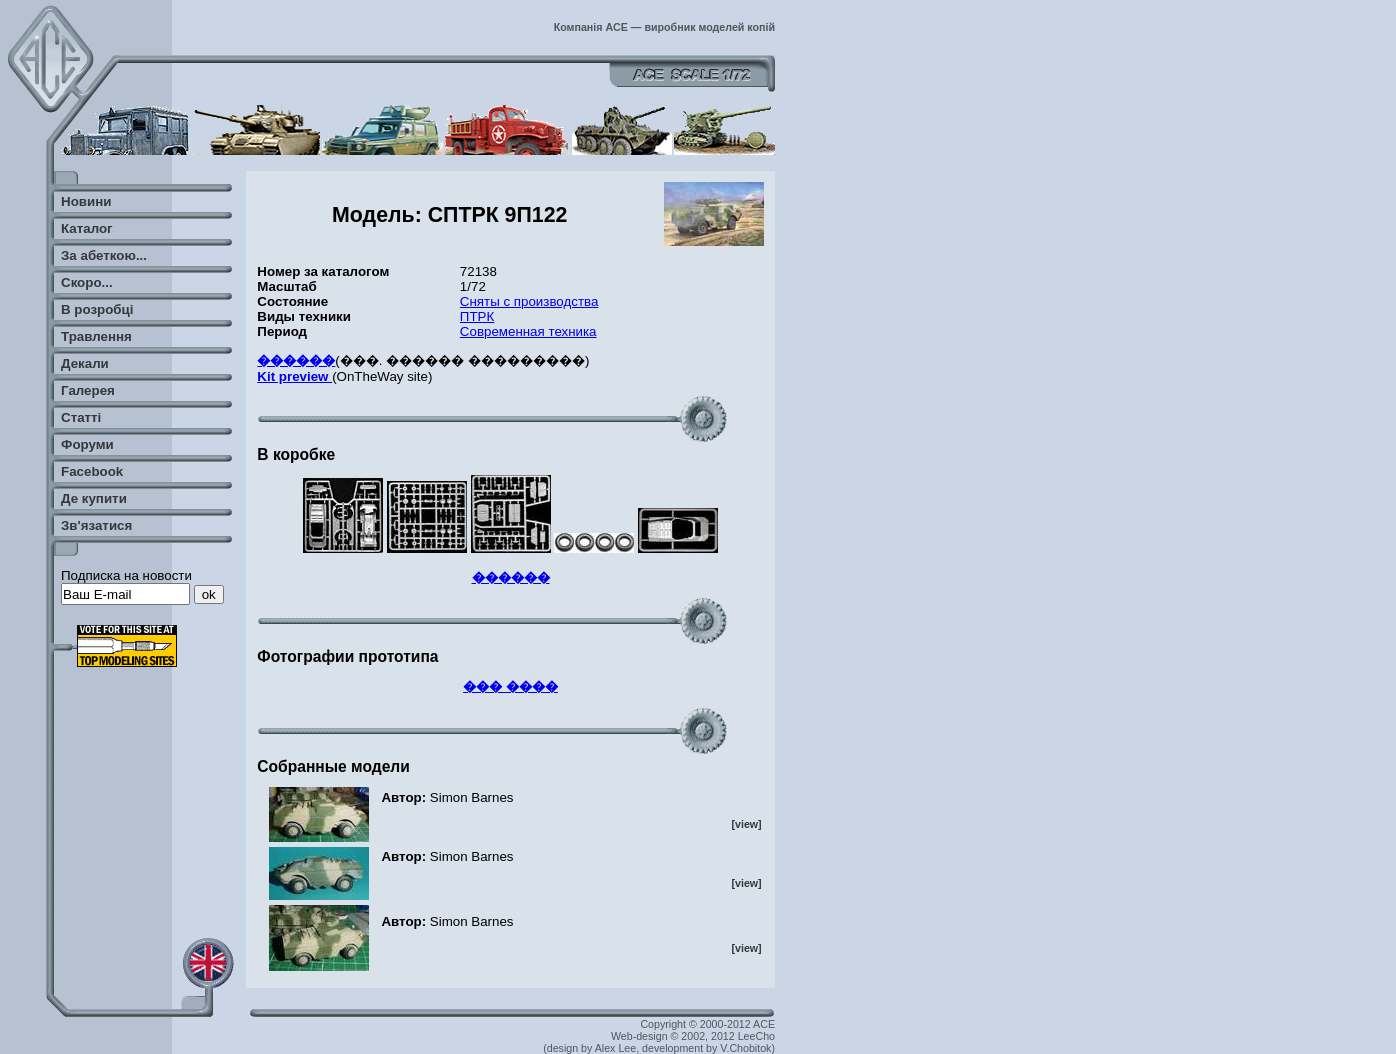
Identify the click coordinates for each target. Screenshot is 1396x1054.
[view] (746, 824)
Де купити (94, 498)
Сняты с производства (529, 301)
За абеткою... (104, 255)
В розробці (97, 309)
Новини (86, 201)
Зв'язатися (96, 525)
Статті (81, 417)
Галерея (88, 390)
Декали (85, 363)
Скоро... (87, 282)
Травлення (96, 336)
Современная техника (528, 331)
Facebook (92, 471)
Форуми (87, 444)
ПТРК (477, 316)
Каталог (87, 228)
